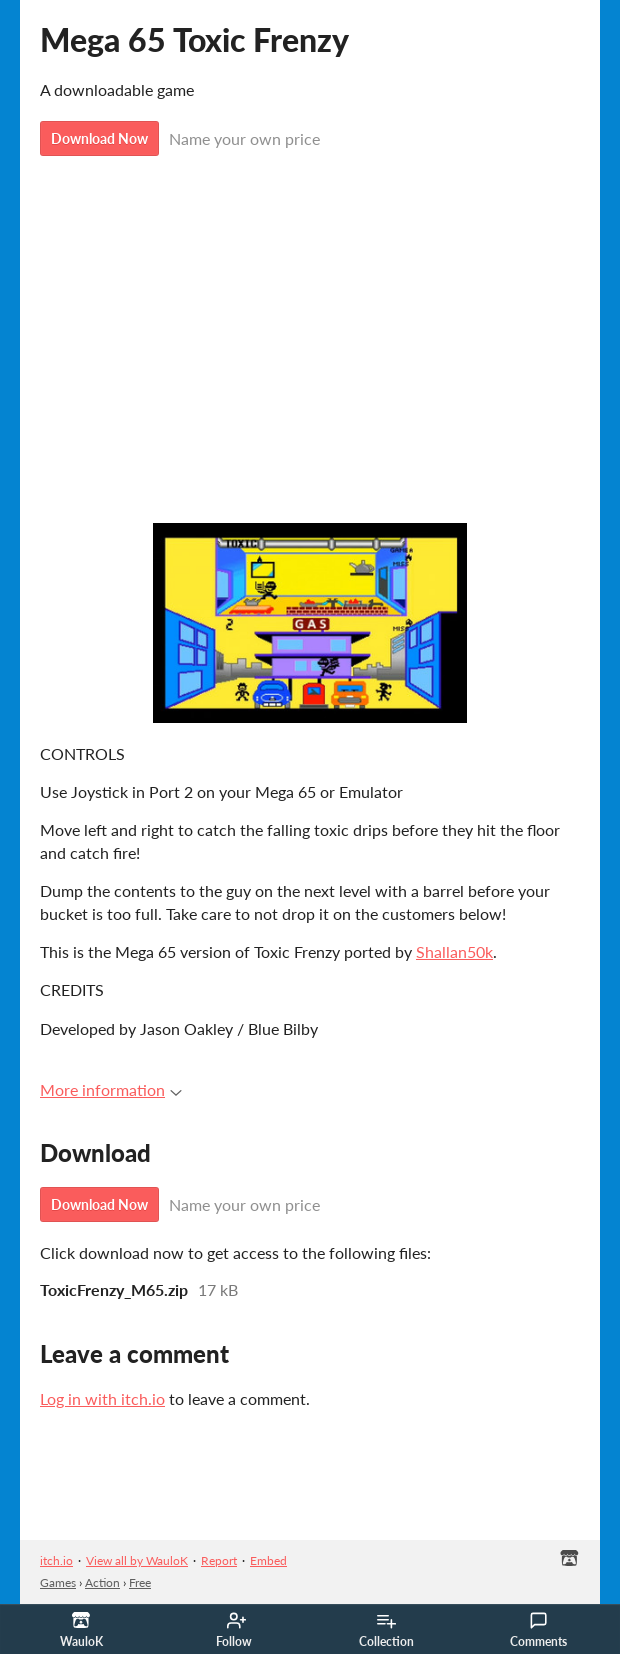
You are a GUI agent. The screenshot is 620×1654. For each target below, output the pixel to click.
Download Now (99, 138)
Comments (538, 1630)
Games (58, 1582)
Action (102, 1582)
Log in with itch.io (102, 1398)
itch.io (56, 1560)
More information (111, 1089)
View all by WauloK (137, 1560)
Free (140, 1582)
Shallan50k (454, 951)
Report (219, 1560)
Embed (268, 1560)
